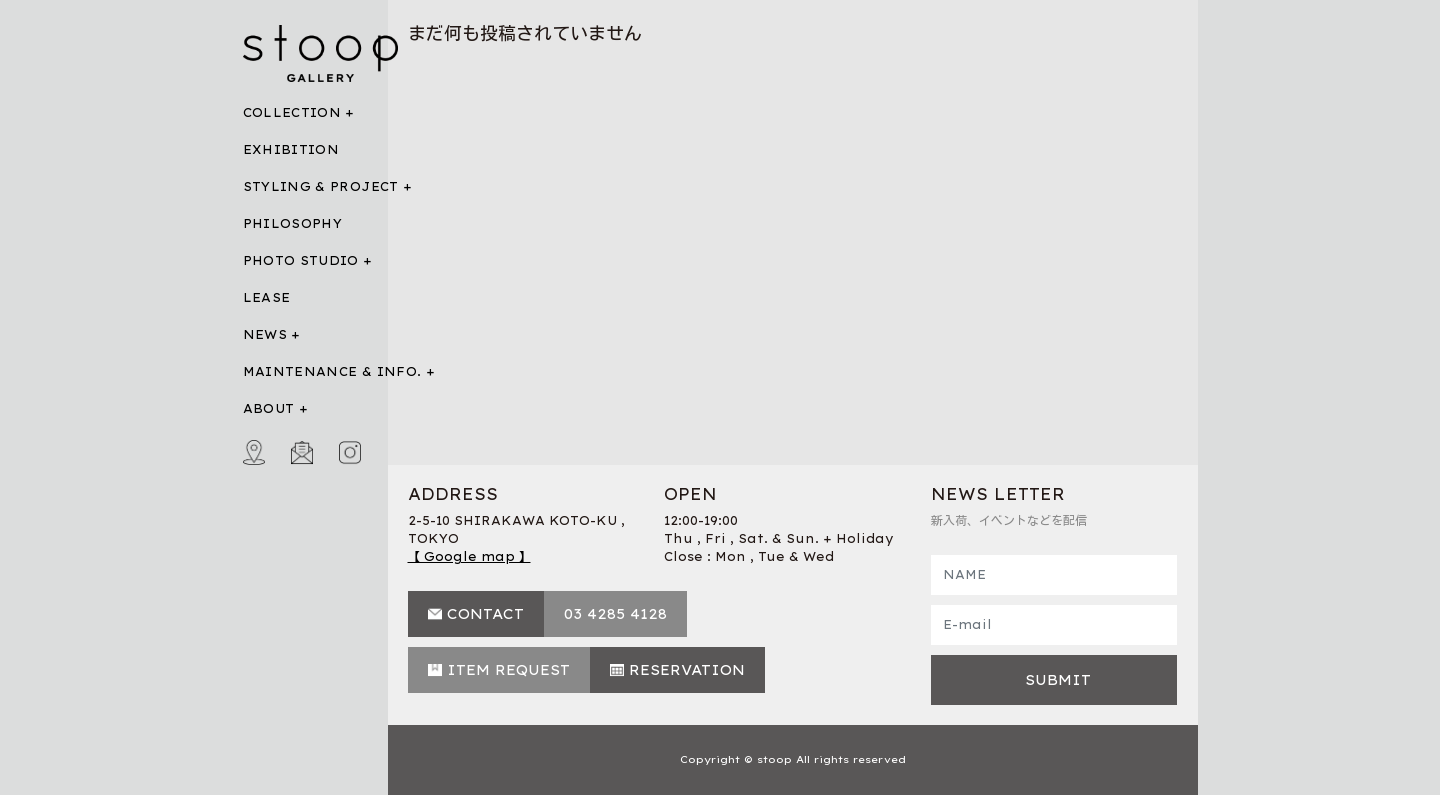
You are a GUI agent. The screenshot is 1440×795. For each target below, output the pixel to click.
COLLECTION (292, 112)
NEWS (265, 334)
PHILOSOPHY (293, 223)
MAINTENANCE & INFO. (332, 371)
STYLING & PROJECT (321, 186)
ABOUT (269, 408)
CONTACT (485, 614)
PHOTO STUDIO (301, 260)
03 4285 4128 (615, 614)
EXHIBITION (291, 149)
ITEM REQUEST (508, 670)
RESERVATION (687, 670)
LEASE (267, 297)
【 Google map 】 (469, 556)
